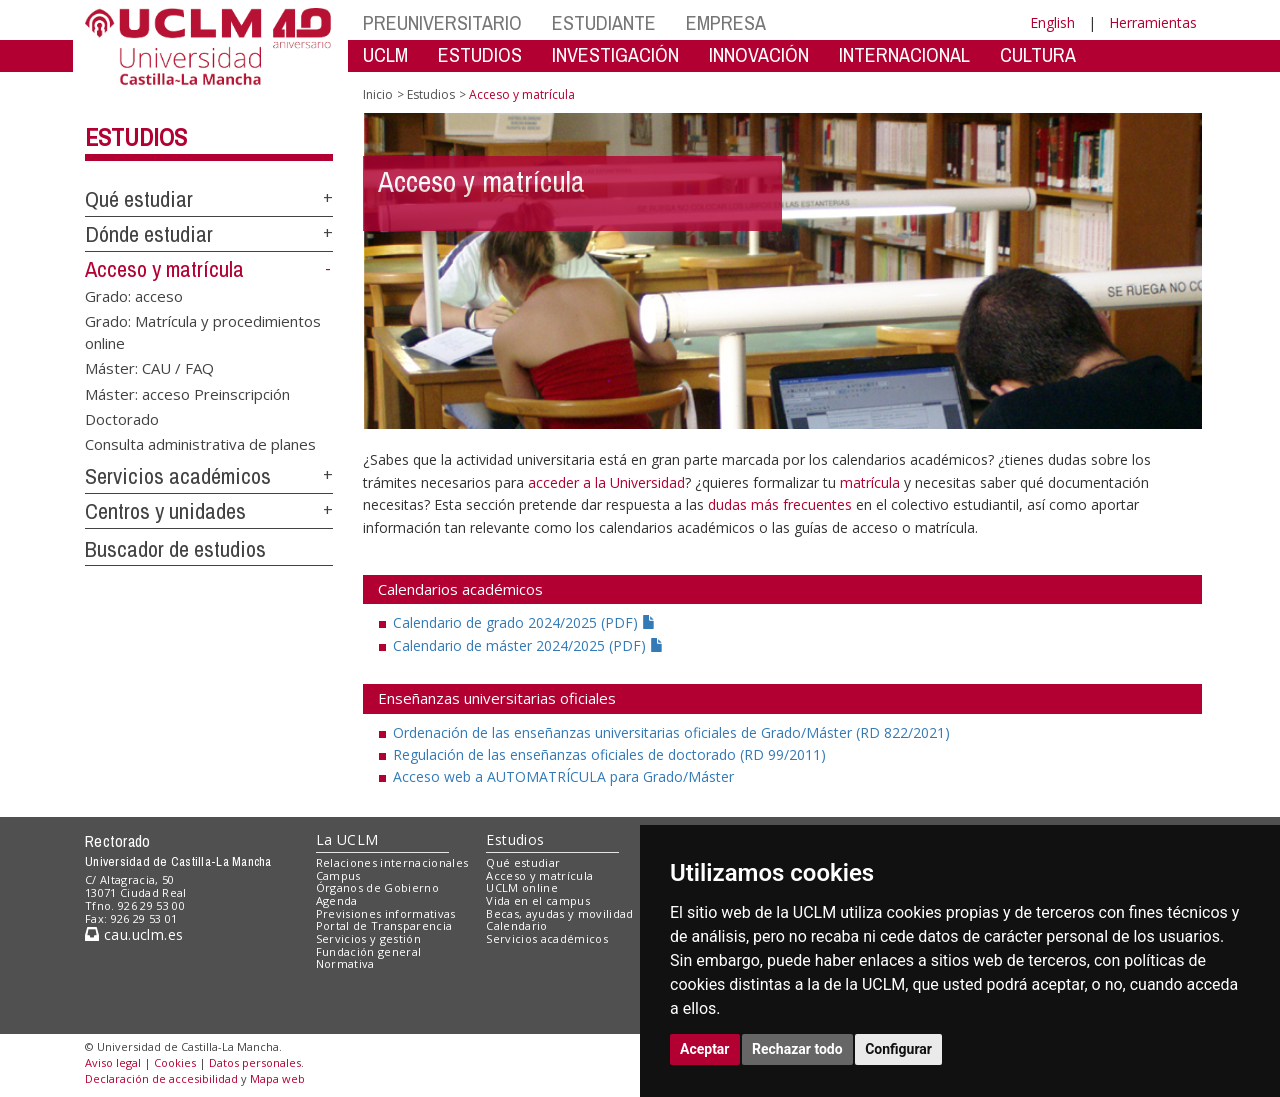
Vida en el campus (538, 900)
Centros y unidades (165, 511)
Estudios (136, 137)
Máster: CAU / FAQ (149, 368)
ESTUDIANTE (604, 22)
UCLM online (522, 887)
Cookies (175, 1062)
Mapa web (277, 1078)
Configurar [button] (898, 1049)
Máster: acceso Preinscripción (187, 393)
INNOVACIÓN (759, 54)
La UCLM (347, 839)
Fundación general (369, 951)
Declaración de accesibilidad (161, 1078)
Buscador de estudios (175, 549)
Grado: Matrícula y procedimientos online (203, 331)
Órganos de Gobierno (377, 887)
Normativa (345, 963)
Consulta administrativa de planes (200, 444)
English (1052, 22)
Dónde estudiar (149, 234)
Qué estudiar (139, 199)
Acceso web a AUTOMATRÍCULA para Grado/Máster (563, 776)
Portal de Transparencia (384, 925)
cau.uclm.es (134, 934)
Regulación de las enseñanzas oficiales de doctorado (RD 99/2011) (609, 754)
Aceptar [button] (705, 1049)
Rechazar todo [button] (797, 1049)
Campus (338, 875)
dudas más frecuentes (782, 504)
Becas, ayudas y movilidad (559, 913)
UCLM (385, 54)
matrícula (870, 482)
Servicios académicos (178, 476)
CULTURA (1038, 54)
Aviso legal (113, 1062)
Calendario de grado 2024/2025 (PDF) (524, 622)
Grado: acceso (134, 295)
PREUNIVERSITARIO (442, 22)
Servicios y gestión (368, 938)
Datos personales (255, 1062)
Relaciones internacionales (392, 862)
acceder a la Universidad (606, 482)
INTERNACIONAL (904, 54)
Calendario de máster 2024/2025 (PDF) (528, 645)
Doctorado (122, 418)
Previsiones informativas (386, 913)
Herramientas (1153, 22)
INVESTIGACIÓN (615, 54)
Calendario (516, 925)
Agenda (337, 900)
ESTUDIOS (480, 54)
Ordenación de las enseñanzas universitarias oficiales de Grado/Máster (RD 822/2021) (671, 732)
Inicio (378, 94)
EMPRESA (726, 22)
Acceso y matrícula (164, 269)
